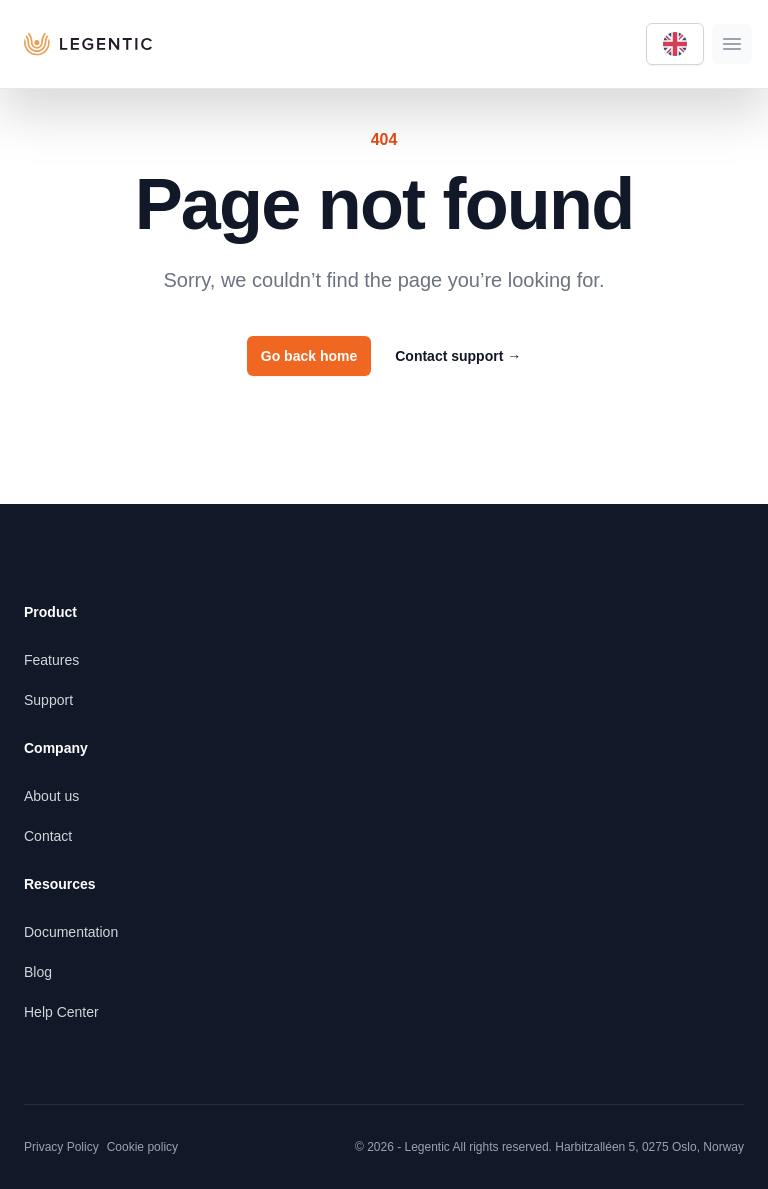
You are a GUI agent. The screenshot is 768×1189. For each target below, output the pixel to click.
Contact (48, 836)
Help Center (61, 1012)
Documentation (71, 932)
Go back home (309, 356)
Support (48, 700)
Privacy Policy (61, 1147)
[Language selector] (675, 44)
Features (51, 660)
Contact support (458, 356)
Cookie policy (142, 1147)
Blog (38, 972)
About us (51, 796)
